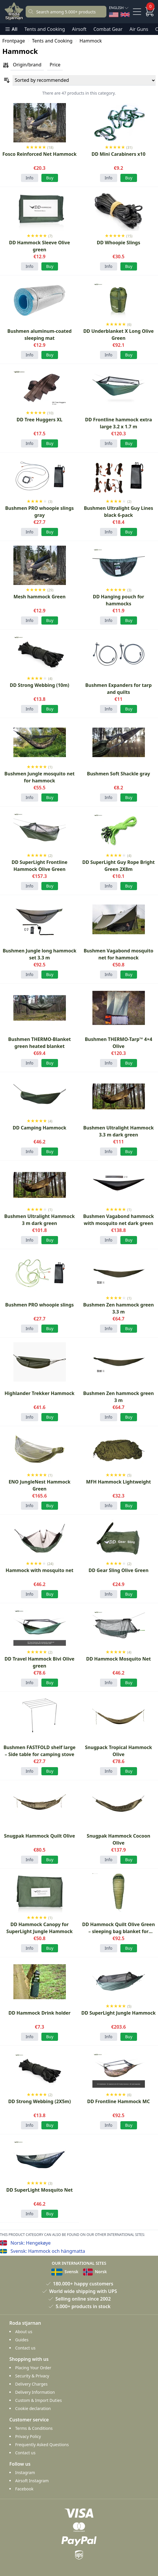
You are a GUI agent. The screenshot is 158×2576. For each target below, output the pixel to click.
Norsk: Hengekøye (30, 2243)
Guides (22, 2339)
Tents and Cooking (44, 29)
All (11, 29)
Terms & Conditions (34, 2428)
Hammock (91, 41)
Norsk (95, 2271)
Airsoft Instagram (32, 2480)
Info (30, 178)
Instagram (25, 2472)
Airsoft (79, 29)
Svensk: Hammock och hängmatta (47, 2251)
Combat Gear (107, 29)
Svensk (64, 2271)
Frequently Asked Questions (42, 2444)
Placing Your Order (33, 2367)
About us (23, 2331)
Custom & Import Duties (38, 2400)
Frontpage (13, 41)
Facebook (24, 2489)
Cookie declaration (33, 2408)
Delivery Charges (31, 2384)
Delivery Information (35, 2392)
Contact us (25, 2348)
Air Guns (138, 29)
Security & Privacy (32, 2376)
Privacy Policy (28, 2436)
